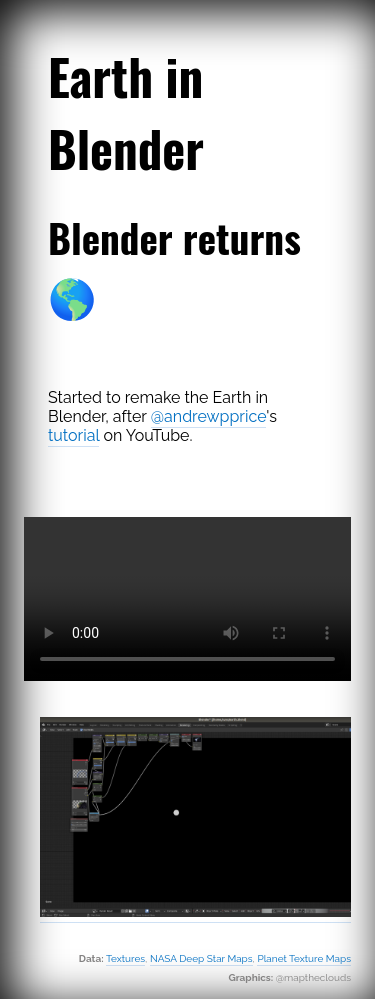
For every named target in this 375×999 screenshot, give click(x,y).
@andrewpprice (209, 416)
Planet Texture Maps (304, 958)
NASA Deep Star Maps (201, 958)
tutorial (73, 435)
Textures (125, 958)
